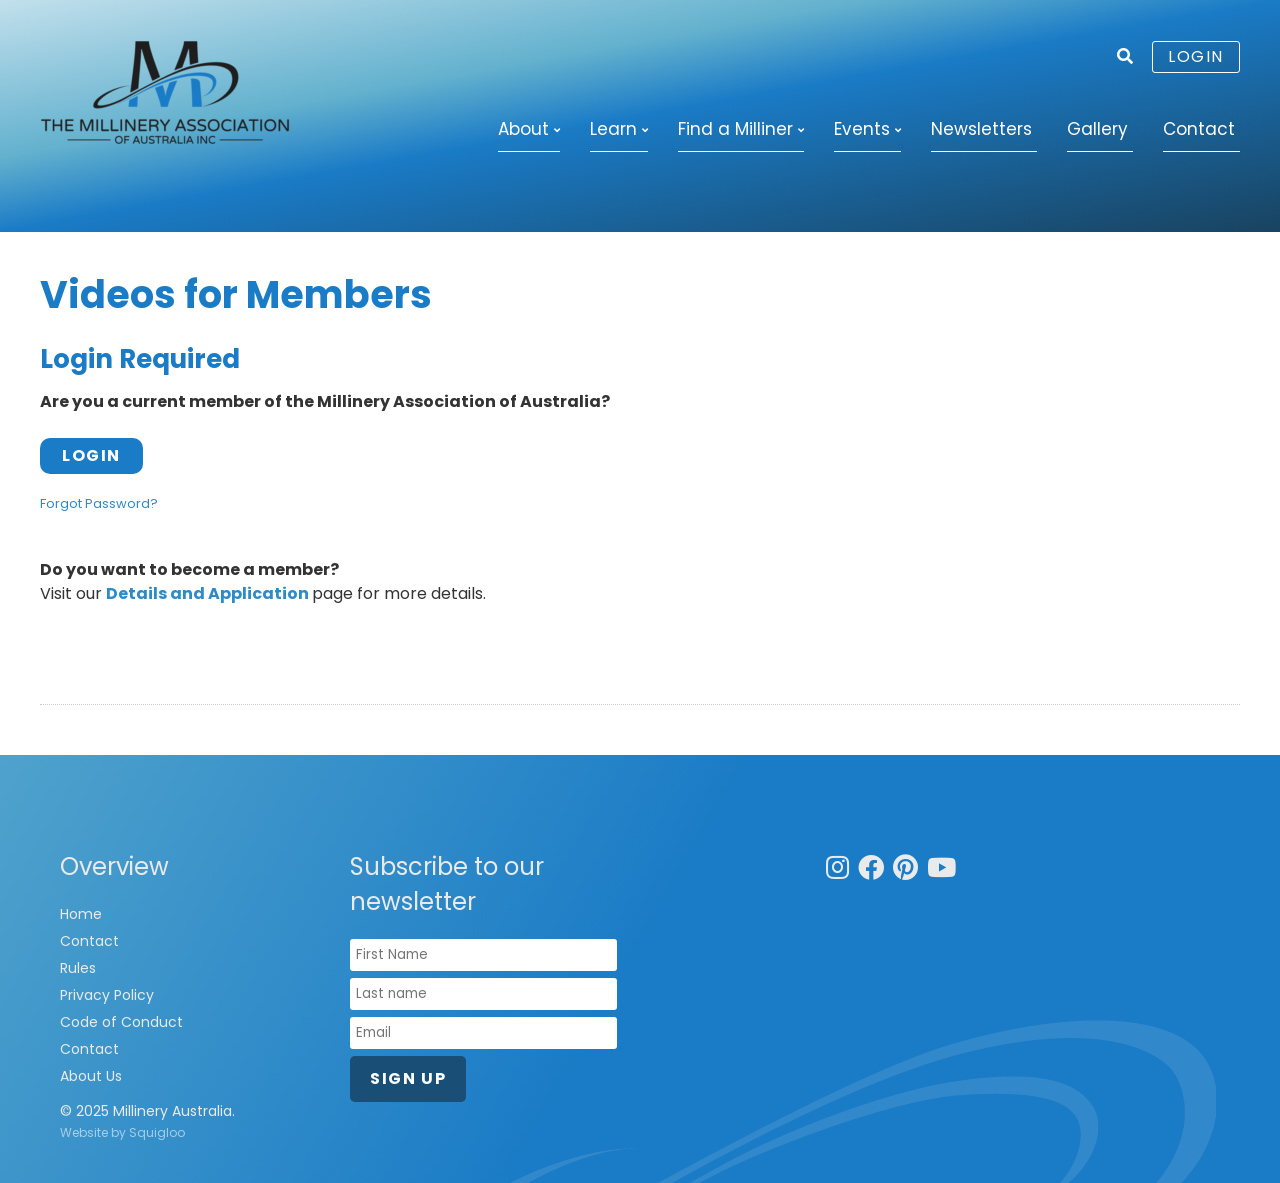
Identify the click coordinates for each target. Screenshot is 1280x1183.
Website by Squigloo (122, 1132)
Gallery (1097, 129)
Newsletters (981, 129)
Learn (613, 129)
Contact (1199, 129)
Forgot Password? (99, 503)
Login (1196, 56)
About (523, 129)
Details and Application (207, 593)
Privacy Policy (107, 995)
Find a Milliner (735, 129)
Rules (78, 968)
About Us (91, 1076)
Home (81, 914)
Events (862, 129)
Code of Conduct (121, 1022)
